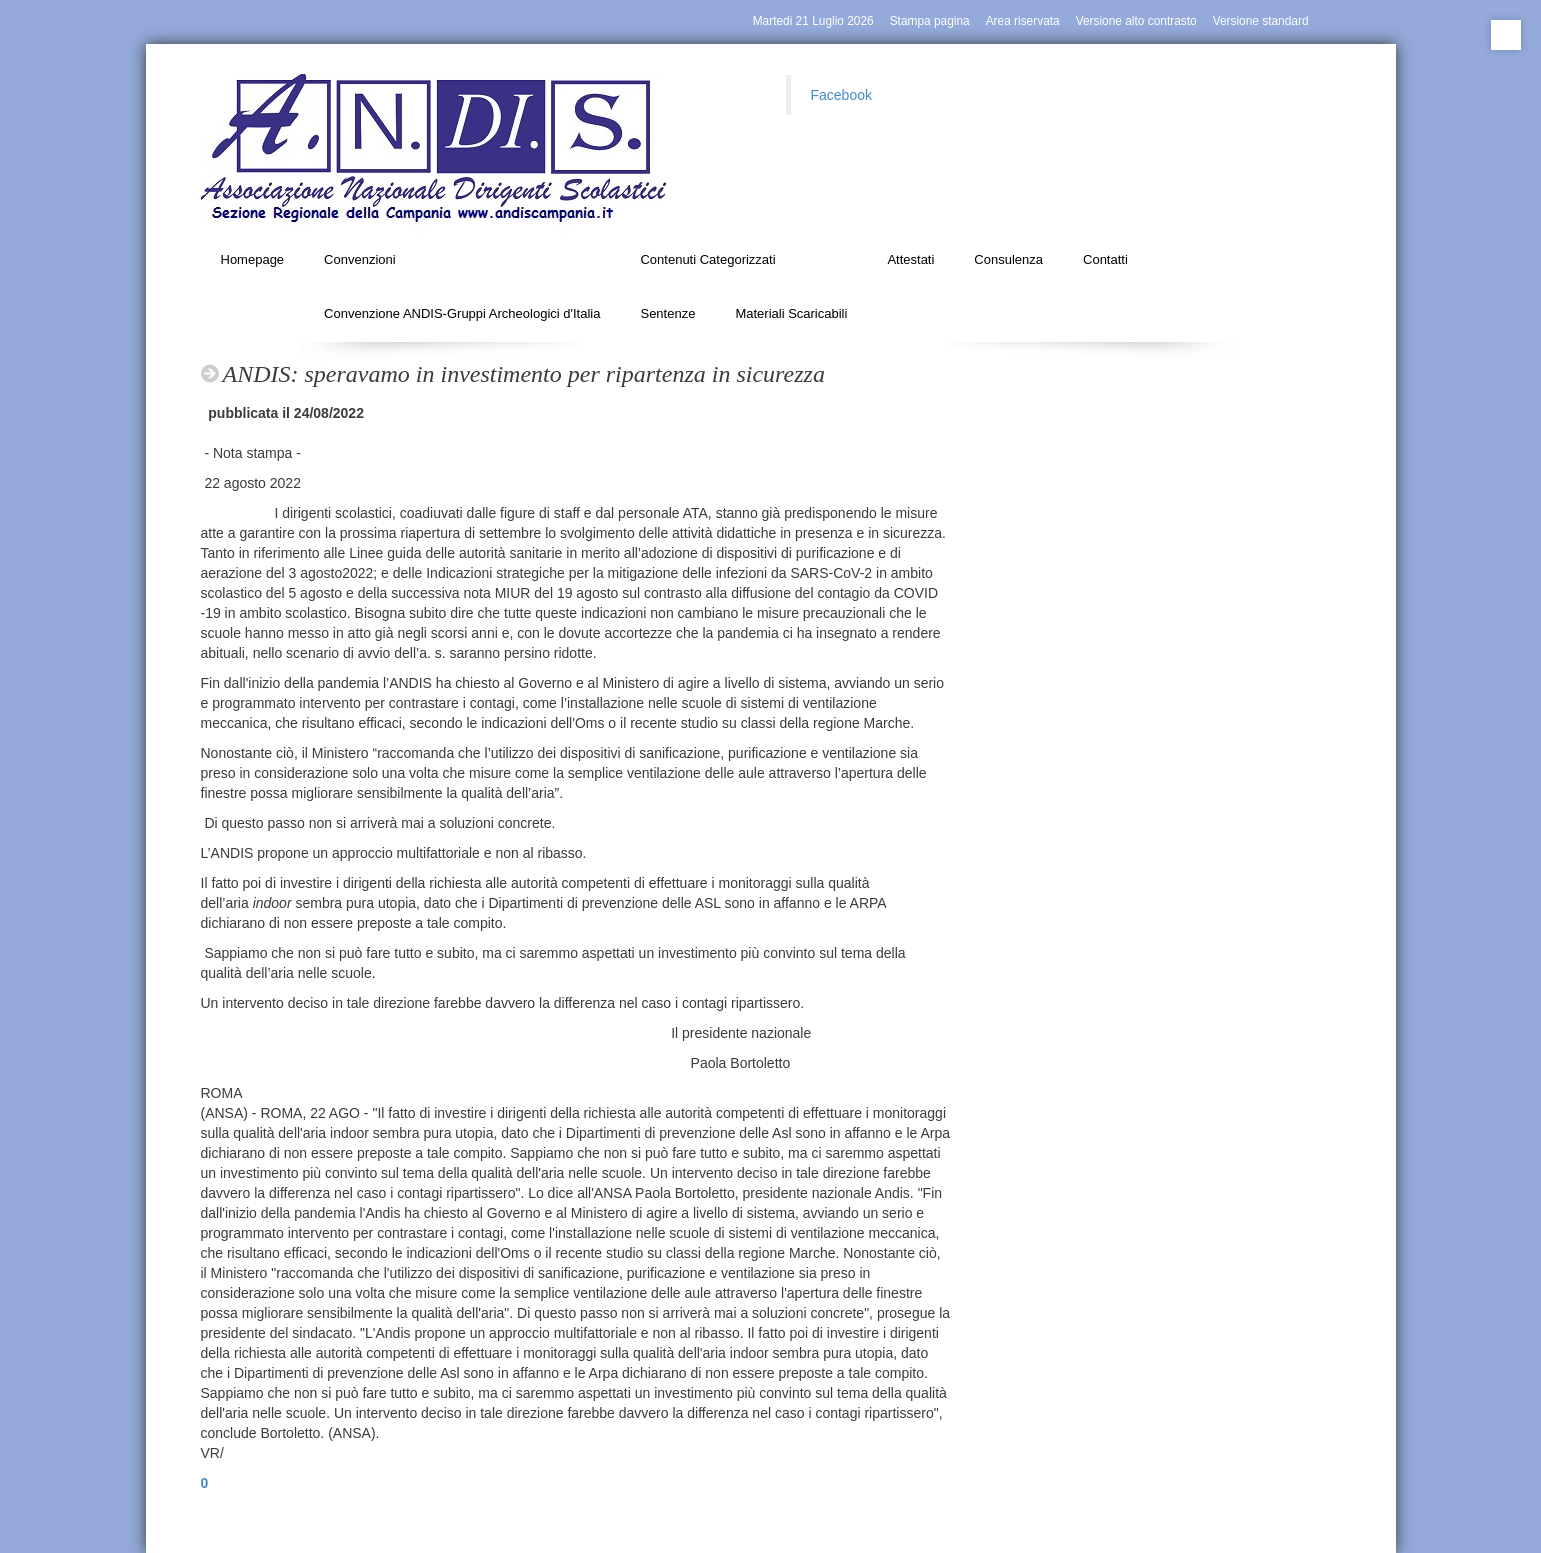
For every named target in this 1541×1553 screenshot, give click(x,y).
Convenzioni (360, 259)
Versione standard (1261, 21)
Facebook (841, 95)
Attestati (910, 259)
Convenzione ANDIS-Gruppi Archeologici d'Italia (462, 313)
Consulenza (1008, 259)
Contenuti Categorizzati (707, 259)
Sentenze (667, 313)
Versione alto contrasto (1136, 21)
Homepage (253, 259)
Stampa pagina (930, 21)
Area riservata (1023, 21)
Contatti (1105, 259)
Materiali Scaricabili (791, 313)
